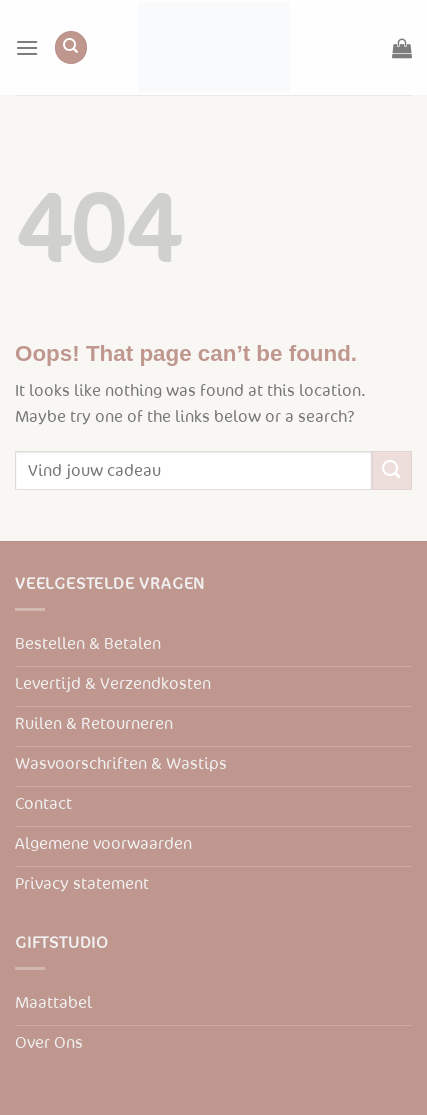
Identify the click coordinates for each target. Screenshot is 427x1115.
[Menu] (27, 47)
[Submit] (392, 470)
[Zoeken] (71, 47)
